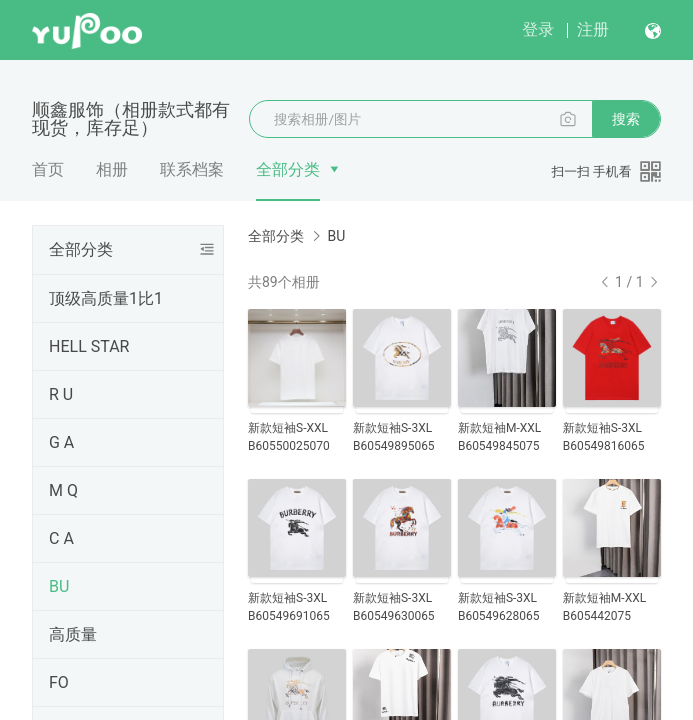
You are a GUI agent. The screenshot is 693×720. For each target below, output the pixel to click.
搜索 (626, 119)
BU (59, 586)
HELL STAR (89, 346)
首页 (48, 169)
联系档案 (192, 169)
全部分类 (288, 169)
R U (61, 394)
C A (61, 538)
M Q (63, 490)
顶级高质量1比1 (106, 298)
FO (59, 682)
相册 (112, 169)
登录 (538, 29)
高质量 (73, 634)
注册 (593, 29)
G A (61, 442)
